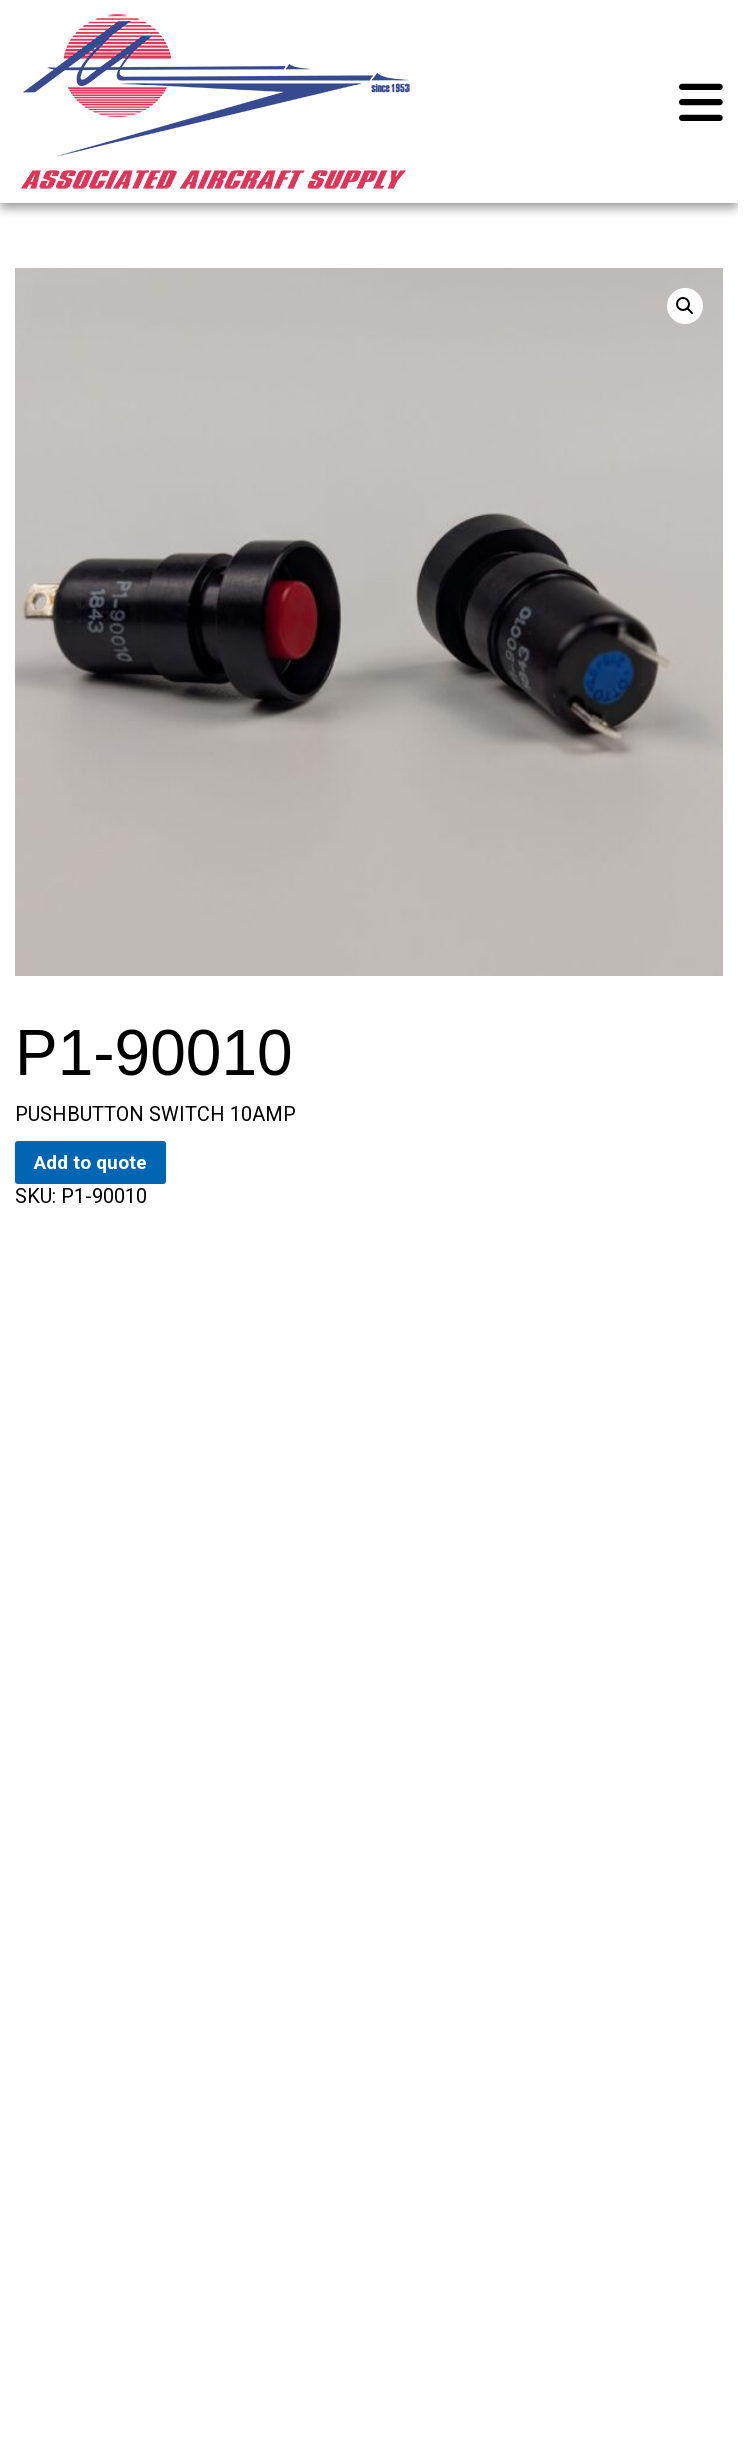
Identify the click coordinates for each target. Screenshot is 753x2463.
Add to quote (90, 1162)
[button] (685, 306)
